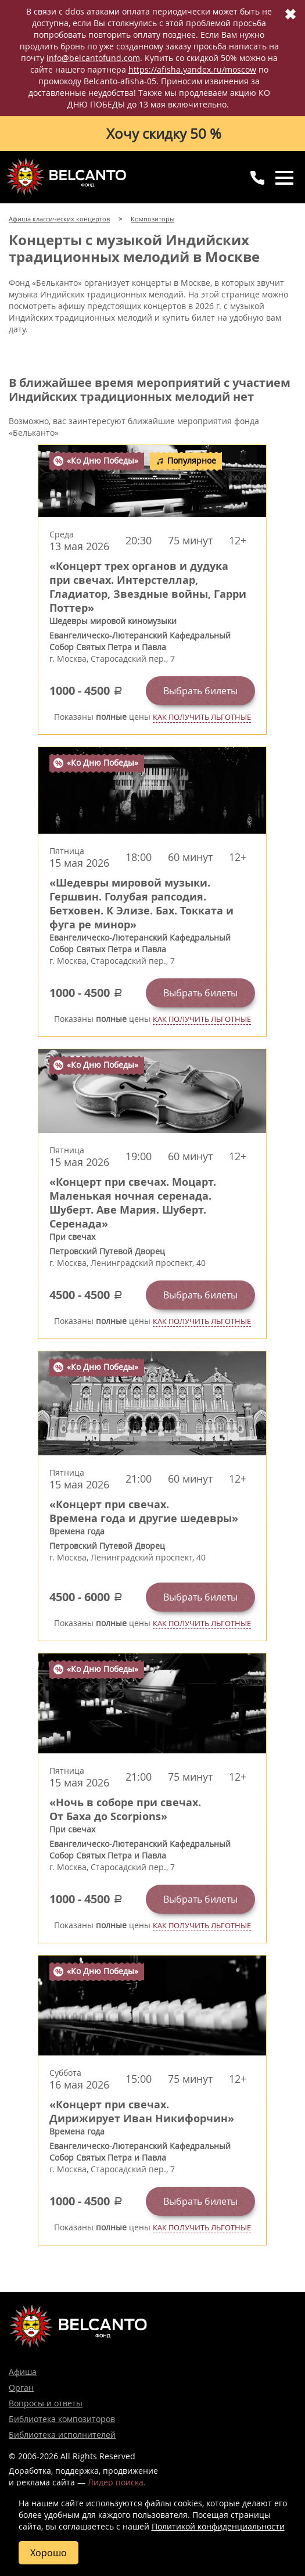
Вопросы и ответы (45, 2403)
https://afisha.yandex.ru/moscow (192, 69)
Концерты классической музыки (67, 176)
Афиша (23, 2371)
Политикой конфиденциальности (218, 2526)
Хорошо (48, 2552)
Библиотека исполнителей (62, 2434)
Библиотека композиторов (62, 2418)
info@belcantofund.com (93, 57)
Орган (21, 2387)
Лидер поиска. (117, 2482)
